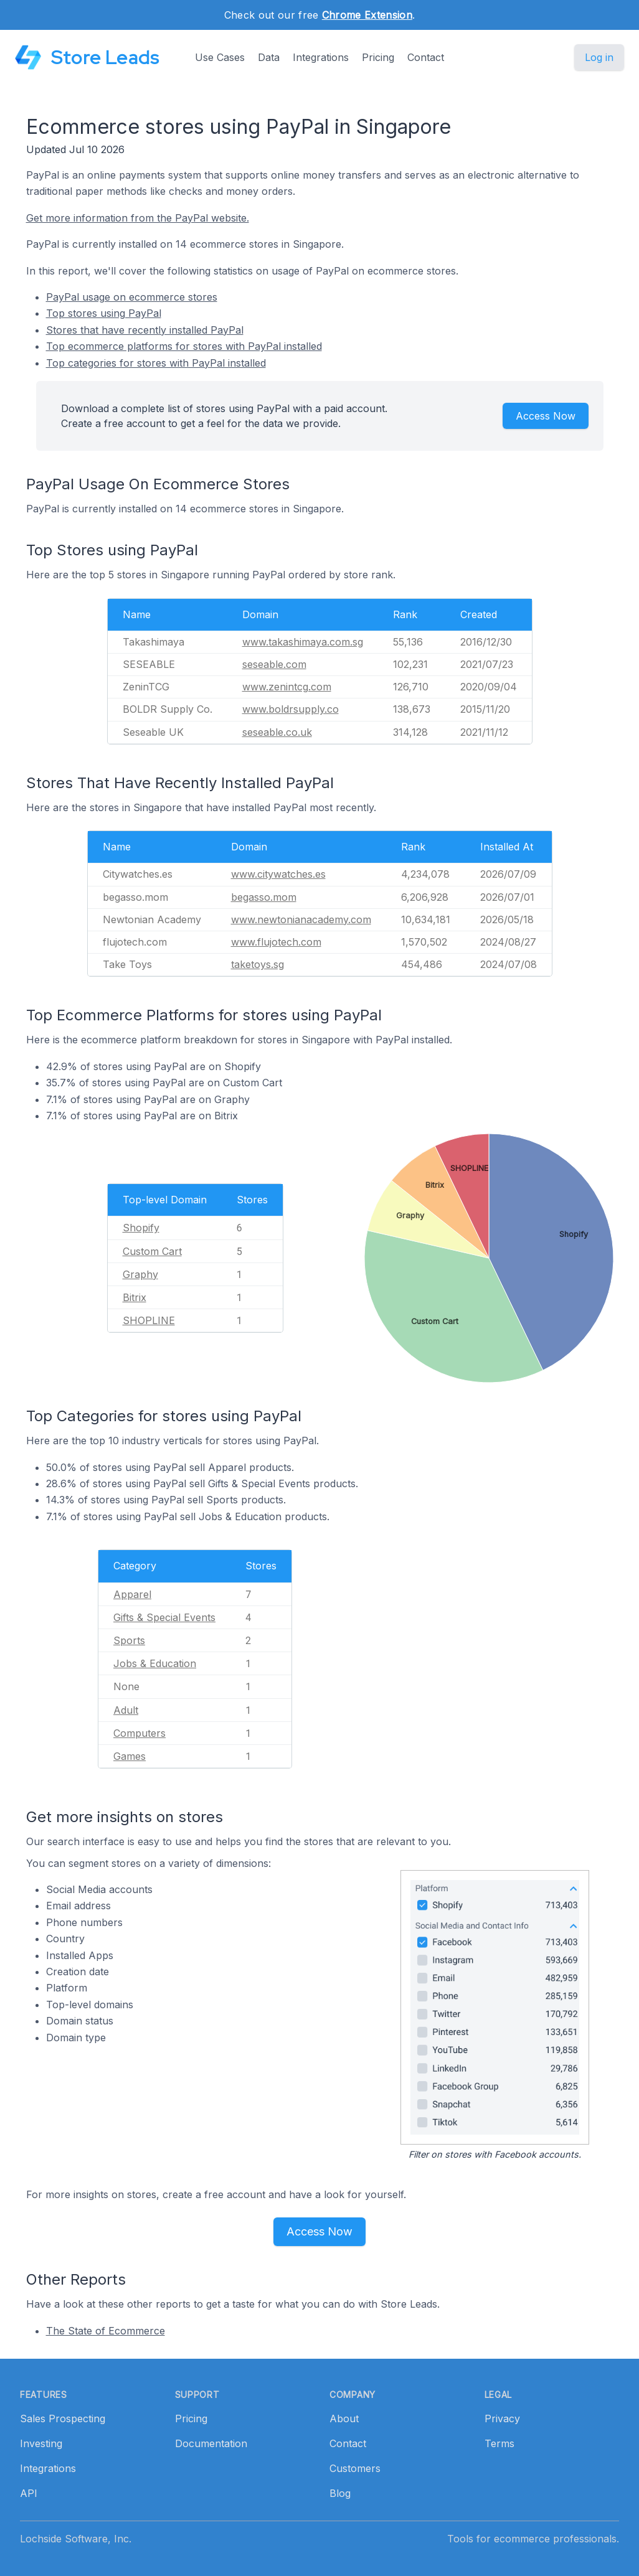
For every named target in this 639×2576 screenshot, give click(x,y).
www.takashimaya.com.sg (302, 642)
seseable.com (274, 664)
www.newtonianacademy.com (301, 919)
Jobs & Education (154, 1663)
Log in (599, 57)
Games (129, 1756)
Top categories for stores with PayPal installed (156, 363)
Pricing (378, 57)
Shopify (141, 1227)
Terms (499, 2443)
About (344, 2418)
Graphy (140, 1274)
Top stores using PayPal (103, 313)
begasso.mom (263, 897)
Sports (129, 1640)
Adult (125, 1710)
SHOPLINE (149, 1320)
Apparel (132, 1594)
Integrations (321, 57)
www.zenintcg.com (286, 686)
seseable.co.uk (277, 732)
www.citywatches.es (278, 874)
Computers (139, 1733)
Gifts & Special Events (164, 1617)
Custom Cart (152, 1251)
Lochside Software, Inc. (75, 2538)
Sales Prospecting (62, 2418)
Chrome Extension (367, 15)
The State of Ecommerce (105, 2331)
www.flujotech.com (276, 942)
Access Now (545, 416)
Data (269, 57)
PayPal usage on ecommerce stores (131, 297)
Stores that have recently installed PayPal (145, 330)
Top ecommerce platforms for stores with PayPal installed (184, 346)
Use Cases (220, 57)
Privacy (502, 2418)
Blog (340, 2493)
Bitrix (134, 1297)
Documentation (211, 2443)
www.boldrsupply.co (290, 709)
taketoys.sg (257, 964)
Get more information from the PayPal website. (137, 218)
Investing (41, 2443)
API (28, 2493)
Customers (355, 2468)
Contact (425, 57)
